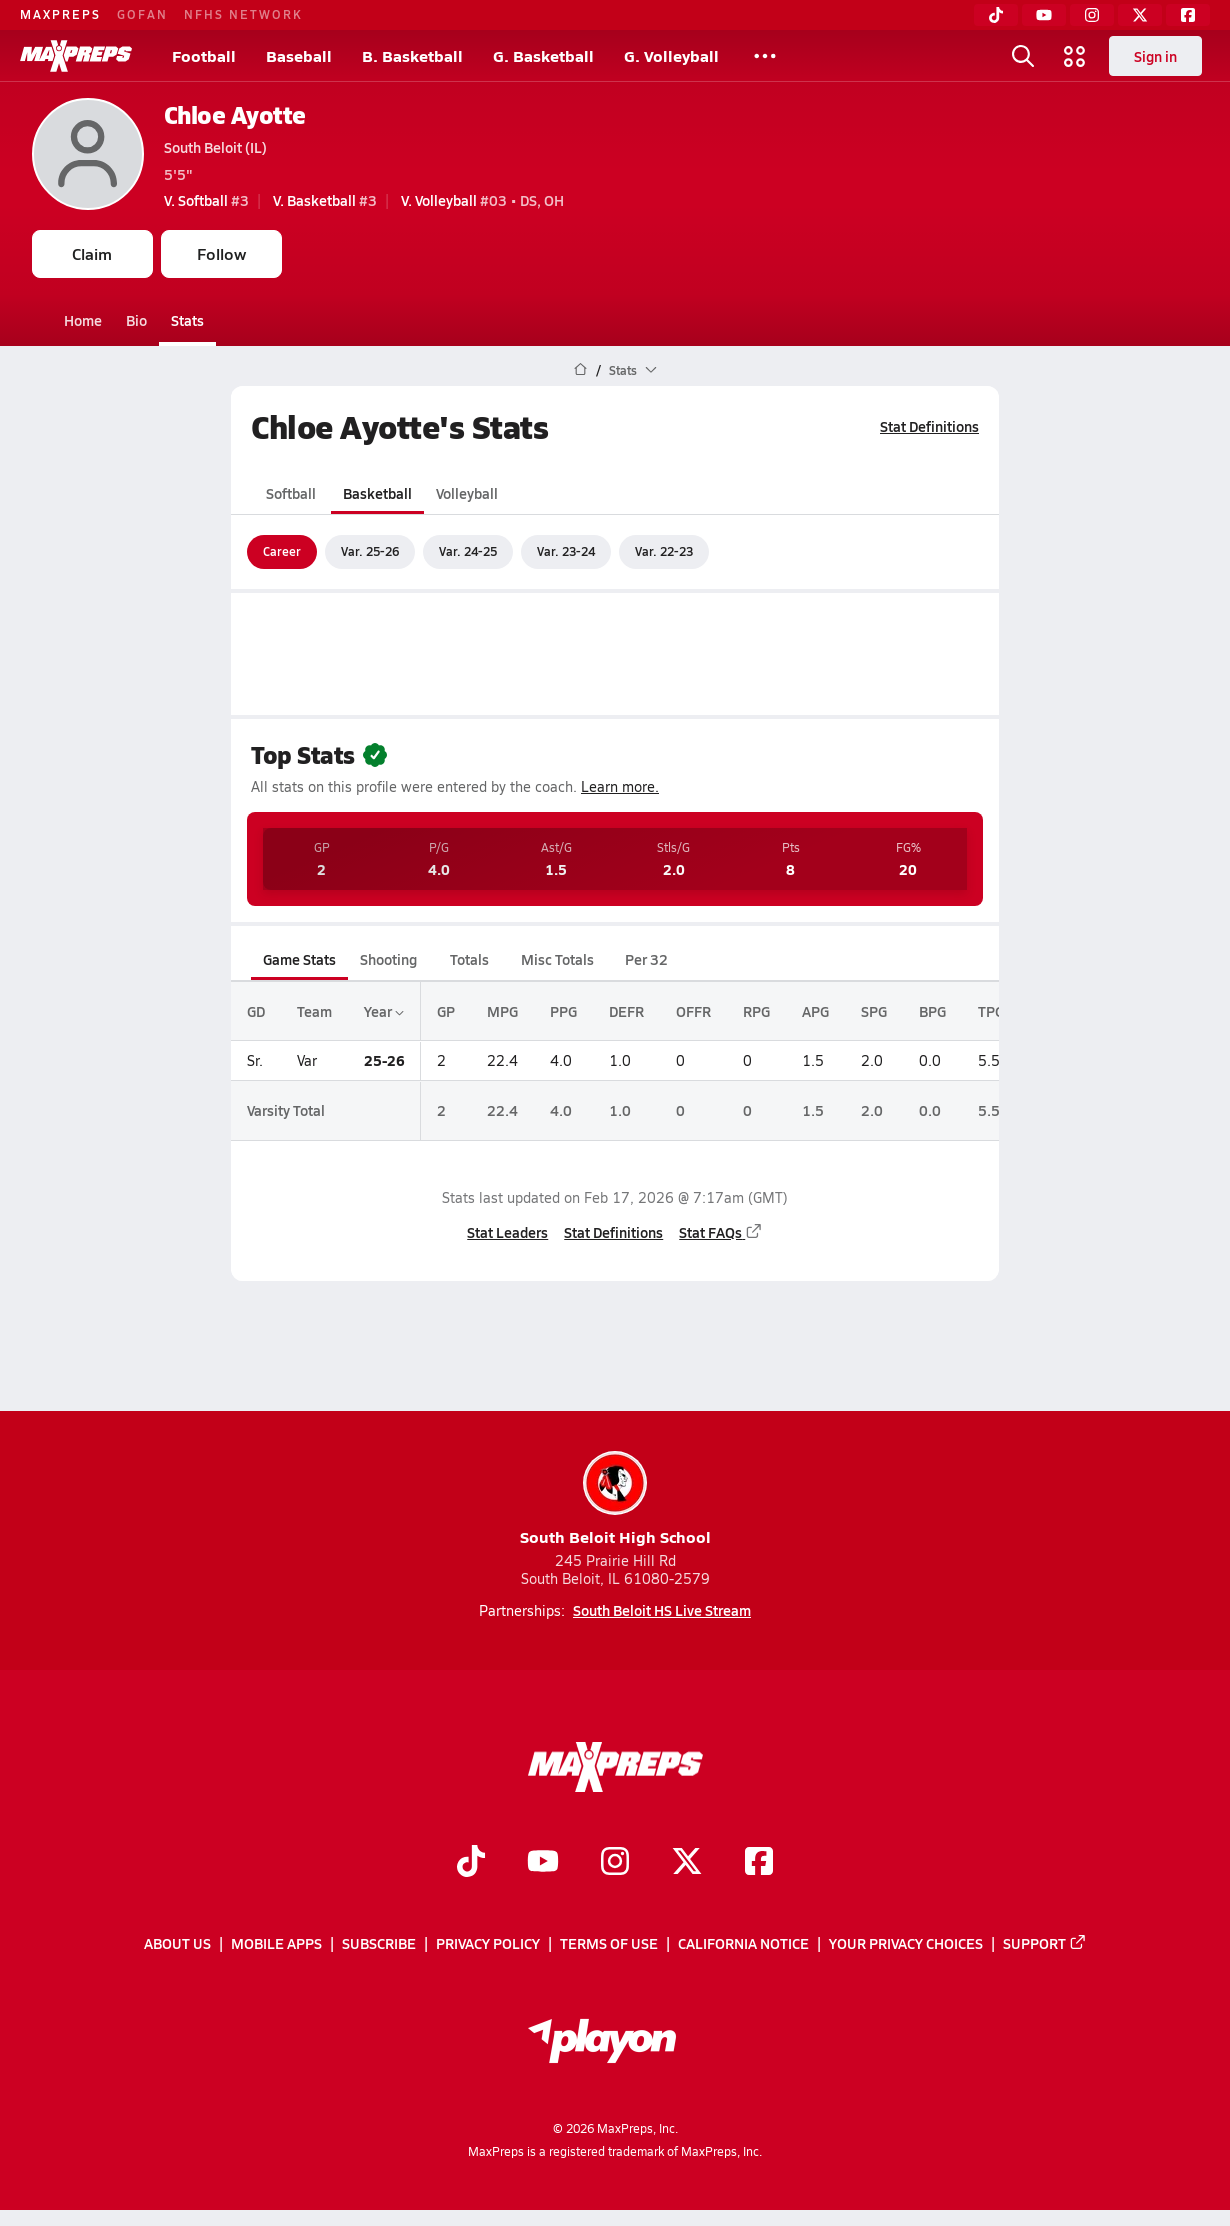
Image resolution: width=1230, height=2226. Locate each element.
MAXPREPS (60, 14)
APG (815, 1011)
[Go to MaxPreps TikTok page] (471, 1864)
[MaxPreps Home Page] (580, 370)
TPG (991, 1011)
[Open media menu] (1075, 56)
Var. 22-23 (664, 551)
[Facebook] (1188, 15)
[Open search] (1023, 56)
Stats (187, 320)
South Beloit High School (615, 1499)
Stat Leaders (507, 1232)
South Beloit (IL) (215, 147)
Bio (136, 320)
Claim (92, 253)
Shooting (388, 959)
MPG (502, 1011)
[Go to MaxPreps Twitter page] (687, 1864)
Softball (291, 493)
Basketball (377, 493)
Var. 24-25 (468, 551)
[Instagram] (1092, 15)
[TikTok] (996, 15)
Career (282, 551)
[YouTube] (1044, 15)
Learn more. (620, 786)
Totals (469, 959)
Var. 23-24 (566, 551)
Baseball (299, 55)
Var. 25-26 (370, 551)
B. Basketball (412, 55)
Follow (221, 253)
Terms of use (609, 1944)
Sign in (1155, 56)
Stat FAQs (721, 1232)
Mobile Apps (276, 1944)
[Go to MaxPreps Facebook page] (759, 1864)
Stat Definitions (929, 426)
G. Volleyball (671, 55)
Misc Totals (557, 959)
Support (1045, 1944)
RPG (756, 1011)
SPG (874, 1011)
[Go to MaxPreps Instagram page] (615, 1864)
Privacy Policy (488, 1944)
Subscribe (379, 1944)
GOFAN (142, 14)
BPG (932, 1011)
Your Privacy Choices (906, 1944)
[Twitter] (1140, 15)
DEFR (626, 1011)
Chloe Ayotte (235, 114)
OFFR (693, 1011)
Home (83, 320)
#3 (206, 200)
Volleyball (467, 493)
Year (384, 1011)
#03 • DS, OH (482, 200)
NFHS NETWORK (243, 14)
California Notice (743, 1944)
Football (204, 55)
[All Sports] (765, 56)
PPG (563, 1011)
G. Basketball (543, 55)
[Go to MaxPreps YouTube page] (543, 1864)
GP (446, 1011)
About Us (177, 1944)
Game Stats (299, 959)
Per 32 (646, 959)
